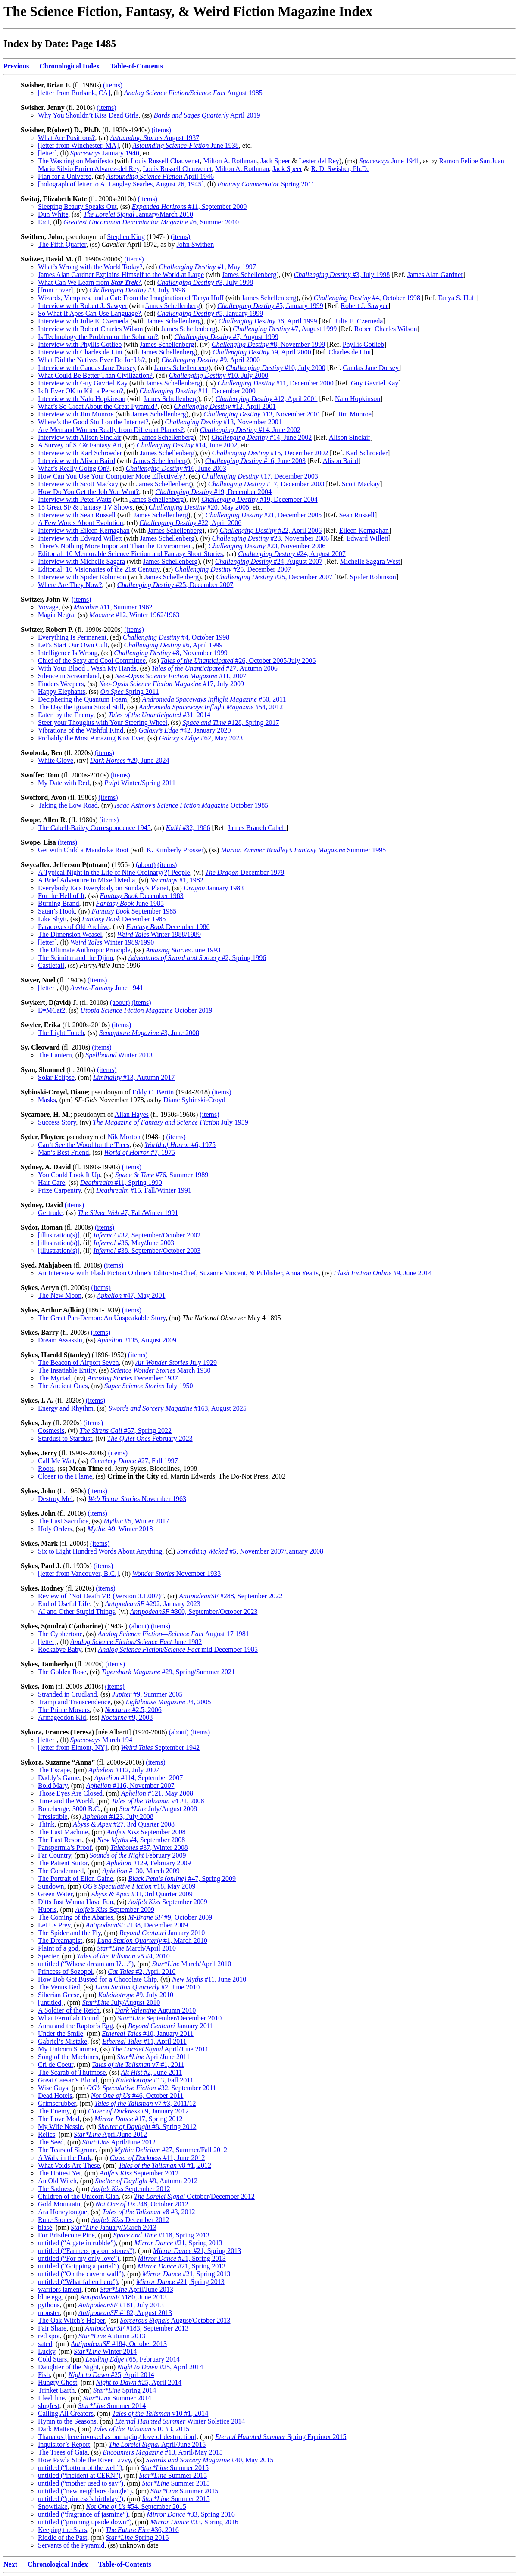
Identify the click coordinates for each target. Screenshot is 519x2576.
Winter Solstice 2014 (180, 2421)
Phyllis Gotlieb (363, 344)
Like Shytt (52, 919)
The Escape (54, 1770)
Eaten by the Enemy (65, 714)
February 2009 (138, 1855)
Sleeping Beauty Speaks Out (77, 206)
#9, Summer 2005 (147, 1694)
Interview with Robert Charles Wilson (90, 328)
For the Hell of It (61, 895)
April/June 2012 (110, 2134)
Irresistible (52, 1816)
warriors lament (59, 2289)
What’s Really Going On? (73, 468)
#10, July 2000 (275, 367)
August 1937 (155, 137)
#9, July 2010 (136, 1994)
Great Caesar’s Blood (67, 2080)
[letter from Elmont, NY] (72, 1747)
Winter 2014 (105, 2351)
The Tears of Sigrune (67, 2149)
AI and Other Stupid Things (76, 1611)
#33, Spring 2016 (190, 2514)
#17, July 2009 (171, 683)
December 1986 (167, 926)
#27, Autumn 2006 (215, 668)
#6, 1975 (180, 1144)
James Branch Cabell (257, 827)
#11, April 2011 (144, 2041)
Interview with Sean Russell (77, 515)
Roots (46, 1468)
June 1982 (136, 1641)
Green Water (55, 1894)
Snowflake (52, 2506)
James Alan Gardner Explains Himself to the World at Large (121, 274)
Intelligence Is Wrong (68, 652)
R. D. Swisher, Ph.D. (340, 168)
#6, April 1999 (268, 321)
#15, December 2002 (270, 453)
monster (49, 2312)
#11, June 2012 (157, 2157)
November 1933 (176, 1573)
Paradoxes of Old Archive (73, 926)
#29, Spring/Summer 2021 (168, 1671)
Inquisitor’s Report (64, 2444)
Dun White (53, 214)
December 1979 (245, 872)
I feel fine (51, 2398)
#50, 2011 (214, 699)
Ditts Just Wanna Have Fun (75, 1901)
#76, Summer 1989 (161, 1174)
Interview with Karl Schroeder (80, 453)
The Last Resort (60, 1839)
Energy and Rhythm (66, 1408)
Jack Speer (275, 161)
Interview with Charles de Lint (80, 352)
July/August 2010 (121, 2002)
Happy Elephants (61, 691)
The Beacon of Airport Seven (78, 1362)
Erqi (44, 222)
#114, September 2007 (138, 1777)
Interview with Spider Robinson (82, 577)
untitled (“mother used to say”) (80, 2483)
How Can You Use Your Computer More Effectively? (111, 476)
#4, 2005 (168, 1702)
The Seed (51, 2142)
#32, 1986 (188, 827)
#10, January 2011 (148, 2033)
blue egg (50, 2297)
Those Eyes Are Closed (70, 1793)
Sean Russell (357, 515)
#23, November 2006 (270, 538)
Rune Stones (55, 2219)
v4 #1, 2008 (157, 1801)
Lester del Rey (319, 161)
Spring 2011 (266, 184)
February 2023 (149, 1438)
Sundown (51, 1886)
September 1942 (160, 1747)
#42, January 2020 (184, 730)
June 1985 (130, 903)
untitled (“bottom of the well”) (80, 2467)
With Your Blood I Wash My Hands (87, 668)
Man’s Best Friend (63, 1152)
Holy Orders (55, 1528)
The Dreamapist (60, 1940)
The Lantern (55, 1055)
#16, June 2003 (255, 460)
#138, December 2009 (137, 1925)
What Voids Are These (69, 2165)
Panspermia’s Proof (65, 1847)
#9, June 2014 (383, 1273)
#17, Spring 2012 (138, 2118)
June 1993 (183, 950)
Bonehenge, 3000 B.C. (69, 1808)
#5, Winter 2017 (136, 1521)
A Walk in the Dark (64, 2157)
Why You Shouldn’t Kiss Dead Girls (88, 115)
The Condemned (61, 1870)
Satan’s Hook (56, 911)
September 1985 (133, 911)
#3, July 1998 (342, 274)
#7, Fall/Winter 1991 (128, 1212)
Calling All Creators (66, 2413)
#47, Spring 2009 (182, 1878)
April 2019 (207, 115)
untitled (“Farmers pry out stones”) (86, 2250)
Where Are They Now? (70, 584)
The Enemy (53, 2111)
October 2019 (146, 1010)
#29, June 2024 (129, 760)
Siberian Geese (58, 1994)
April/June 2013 (136, 2289)
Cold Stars (52, 2359)
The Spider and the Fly (69, 1932)
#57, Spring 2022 (125, 1430)
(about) (146, 864)
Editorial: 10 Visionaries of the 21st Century (98, 569)
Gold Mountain (59, 2204)
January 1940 (104, 153)
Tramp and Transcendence (74, 1702)
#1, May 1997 (207, 266)
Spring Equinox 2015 (280, 2436)
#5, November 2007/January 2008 (250, 1551)
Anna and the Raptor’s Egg (75, 2025)
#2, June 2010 (147, 1987)
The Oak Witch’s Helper (71, 2320)
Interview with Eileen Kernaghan (84, 530)
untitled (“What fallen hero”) (78, 2281)
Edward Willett (367, 538)
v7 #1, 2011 (138, 2064)
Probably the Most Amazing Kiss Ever (91, 738)
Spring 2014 (124, 2390)
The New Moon (59, 1295)
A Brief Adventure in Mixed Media (86, 880)
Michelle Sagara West (370, 561)
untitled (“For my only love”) (78, 2258)
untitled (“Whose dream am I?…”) (86, 1963)
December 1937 (133, 1378)
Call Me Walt (56, 1460)
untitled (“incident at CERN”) (79, 2475)
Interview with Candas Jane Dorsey (87, 367)
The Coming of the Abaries (75, 1917)
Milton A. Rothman (230, 161)
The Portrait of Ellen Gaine (75, 1878)
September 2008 (146, 1832)
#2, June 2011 (151, 2072)
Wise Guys (53, 2087)
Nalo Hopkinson (357, 398)
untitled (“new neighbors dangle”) (85, 2491)
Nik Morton (124, 1136)
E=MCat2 (51, 1010)
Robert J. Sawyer (364, 305)
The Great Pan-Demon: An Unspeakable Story (102, 1317)
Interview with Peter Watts (74, 499)
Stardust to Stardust (65, 1438)
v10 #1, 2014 (160, 2413)
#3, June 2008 (149, 1032)
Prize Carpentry (59, 1190)
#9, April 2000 (262, 352)
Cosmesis (51, 1430)
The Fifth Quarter (62, 244)
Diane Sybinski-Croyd (194, 1099)
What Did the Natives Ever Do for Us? (91, 360)
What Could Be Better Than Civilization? (95, 375)
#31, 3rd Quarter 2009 (142, 1894)
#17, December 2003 (260, 476)
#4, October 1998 (367, 297)
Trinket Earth (56, 2390)
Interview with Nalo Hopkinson (81, 398)
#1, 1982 (176, 880)
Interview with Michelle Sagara (81, 561)
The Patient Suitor (63, 1863)
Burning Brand (58, 903)
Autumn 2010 (155, 2010)
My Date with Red (63, 782)
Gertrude (50, 1212)
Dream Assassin (60, 1340)
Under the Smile (60, 2033)
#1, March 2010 (152, 1940)
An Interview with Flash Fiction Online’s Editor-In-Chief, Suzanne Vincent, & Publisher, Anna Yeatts (178, 1273)
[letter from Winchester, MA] (78, 145)
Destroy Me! (55, 1498)
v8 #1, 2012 (165, 2165)
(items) (112, 85)
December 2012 (130, 2219)
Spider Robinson (373, 577)
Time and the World (65, 1801)
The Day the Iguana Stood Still (81, 707)
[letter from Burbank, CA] (74, 92)
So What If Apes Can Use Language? (89, 313)
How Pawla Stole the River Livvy (84, 2460)
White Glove (55, 760)
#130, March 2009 (141, 1870)
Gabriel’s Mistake (62, 2041)
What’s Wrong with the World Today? (90, 266)
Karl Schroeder (367, 453)
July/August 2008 (158, 1808)
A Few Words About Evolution (80, 522)
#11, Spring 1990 (121, 1182)
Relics (46, 2134)
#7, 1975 (139, 1152)
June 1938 (185, 145)
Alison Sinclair (349, 437)
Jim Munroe (355, 414)
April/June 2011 (160, 2049)
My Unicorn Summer (67, 2049)
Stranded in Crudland (67, 1694)
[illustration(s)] (59, 1235)
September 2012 (139, 2173)
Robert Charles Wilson (385, 328)
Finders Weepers (61, 683)
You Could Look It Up (69, 1174)
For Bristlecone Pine (66, 2235)
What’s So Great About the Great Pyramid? (97, 406)
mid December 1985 (178, 1649)
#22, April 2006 (190, 522)
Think (46, 1824)
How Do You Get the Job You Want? (88, 491)
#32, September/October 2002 (146, 1235)
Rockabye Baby (59, 1649)
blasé (45, 2227)
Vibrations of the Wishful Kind (80, 730)
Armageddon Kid (62, 1717)
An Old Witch (57, 2180)
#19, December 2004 (213, 491)
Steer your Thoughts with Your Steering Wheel (102, 722)
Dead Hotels (55, 2095)
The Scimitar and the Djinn (75, 957)
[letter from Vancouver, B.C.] (78, 1573)
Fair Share (52, 2328)
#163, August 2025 (178, 1408)
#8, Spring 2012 (147, 2126)
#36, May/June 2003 (133, 1242)
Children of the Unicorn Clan (78, 2196)
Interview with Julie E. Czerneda (83, 321)
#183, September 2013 (136, 2328)
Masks (47, 1099)
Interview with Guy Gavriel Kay (83, 383)
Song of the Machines (68, 2056)
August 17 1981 (173, 1634)
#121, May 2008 (157, 1793)
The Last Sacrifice (63, 1521)
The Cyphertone (60, 1634)
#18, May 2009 (139, 1886)
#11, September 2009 (189, 206)
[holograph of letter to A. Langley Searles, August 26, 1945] (121, 184)
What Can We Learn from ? (89, 282)
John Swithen (195, 244)
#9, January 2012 (138, 2111)
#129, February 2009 (148, 1863)
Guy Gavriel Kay (374, 383)
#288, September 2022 (230, 1596)
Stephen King (126, 236)
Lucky (46, 2351)
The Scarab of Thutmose (72, 2072)
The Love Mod (58, 2118)
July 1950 (148, 1385)
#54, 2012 (211, 707)
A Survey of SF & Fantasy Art (80, 445)
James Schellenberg (249, 274)
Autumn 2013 (111, 2336)
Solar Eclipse (56, 1077)
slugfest (48, 2405)
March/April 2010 (136, 1948)
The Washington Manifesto (75, 161)
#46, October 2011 (137, 2095)
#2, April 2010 (141, 1971)
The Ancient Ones (63, 1385)
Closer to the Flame (65, 1476)
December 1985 (124, 919)
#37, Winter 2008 (149, 1847)
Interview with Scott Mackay (78, 484)
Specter (48, 1956)
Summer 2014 (117, 2398)
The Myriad (54, 1378)
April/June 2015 (157, 2444)
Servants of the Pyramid (71, 2545)
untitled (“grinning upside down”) (84, 2522)
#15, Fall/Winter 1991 (143, 1190)
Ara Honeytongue (62, 2212)
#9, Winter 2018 (120, 1528)
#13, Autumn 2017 (134, 1077)
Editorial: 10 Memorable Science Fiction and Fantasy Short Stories (130, 553)
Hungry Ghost (57, 2382)
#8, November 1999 (268, 344)
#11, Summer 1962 (113, 607)
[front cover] (55, 290)
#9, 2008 (127, 1717)
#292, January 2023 (152, 1603)
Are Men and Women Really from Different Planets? (111, 429)
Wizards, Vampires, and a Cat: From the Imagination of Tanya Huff (131, 297)
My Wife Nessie (60, 2126)
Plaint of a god (58, 1948)
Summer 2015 (175, 2467)
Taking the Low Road (68, 805)
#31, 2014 (159, 714)
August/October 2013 (175, 2320)
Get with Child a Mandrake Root (83, 850)
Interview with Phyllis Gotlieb (80, 344)
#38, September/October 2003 (146, 1250)
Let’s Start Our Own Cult (73, 645)
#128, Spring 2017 (230, 722)
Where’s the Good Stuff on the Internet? (93, 422)
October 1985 (192, 805)
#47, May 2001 (131, 1295)
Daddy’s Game (58, 1777)
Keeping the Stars (62, 2529)
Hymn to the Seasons (67, 2421)
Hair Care (51, 1182)
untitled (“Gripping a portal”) (78, 2266)
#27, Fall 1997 (134, 1460)
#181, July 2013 (121, 2305)
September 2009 (167, 1901)
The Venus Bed (59, 1987)
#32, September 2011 (151, 2087)
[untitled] (51, 2002)
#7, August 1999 (285, 328)
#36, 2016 (142, 2529)
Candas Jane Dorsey (371, 367)
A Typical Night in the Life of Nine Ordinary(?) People (114, 872)
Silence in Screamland (69, 676)
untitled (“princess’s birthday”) (80, 2498)
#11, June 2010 (209, 1979)
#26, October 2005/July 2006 (238, 660)
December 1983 (142, 895)
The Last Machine (63, 1832)
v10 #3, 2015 (141, 2429)
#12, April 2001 (267, 398)
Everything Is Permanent (72, 637)
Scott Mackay (361, 484)
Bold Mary (53, 1785)
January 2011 (170, 2025)
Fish (44, 2374)
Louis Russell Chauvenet (165, 161)
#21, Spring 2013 (178, 2243)
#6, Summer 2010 (151, 222)
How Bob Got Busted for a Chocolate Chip (97, 1979)
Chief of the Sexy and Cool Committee (92, 660)
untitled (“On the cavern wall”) (81, 2274)
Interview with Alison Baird (76, 460)
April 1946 (160, 176)
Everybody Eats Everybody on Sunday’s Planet (103, 888)
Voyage (48, 607)
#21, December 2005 (264, 515)
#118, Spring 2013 (161, 2235)
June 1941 (389, 161)
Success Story (57, 1122)
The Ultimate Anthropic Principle (84, 950)
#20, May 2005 (199, 507)
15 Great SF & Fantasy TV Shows (85, 507)
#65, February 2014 (132, 2359)
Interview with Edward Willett (80, 538)
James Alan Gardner (435, 274)
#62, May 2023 (201, 738)
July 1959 (170, 1122)
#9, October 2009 (170, 1917)
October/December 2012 (194, 2196)
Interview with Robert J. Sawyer (83, 305)
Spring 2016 (137, 2537)
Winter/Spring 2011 (140, 782)
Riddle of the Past (62, 2537)
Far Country (54, 1855)
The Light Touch (61, 1032)
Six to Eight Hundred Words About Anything (100, 1551)
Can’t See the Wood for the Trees (83, 1144)
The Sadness (55, 2188)
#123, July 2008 (118, 1816)
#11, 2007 (180, 676)
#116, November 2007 (130, 1785)
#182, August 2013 (125, 2312)
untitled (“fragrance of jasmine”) (83, 2514)
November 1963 (137, 1498)
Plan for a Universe (64, 176)
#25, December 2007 (233, 569)
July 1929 (176, 1362)
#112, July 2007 (123, 1770)
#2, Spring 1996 (197, 957)
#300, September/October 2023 (193, 1611)
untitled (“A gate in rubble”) (77, 2243)
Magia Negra (56, 614)
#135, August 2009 (136, 1340)
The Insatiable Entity (66, 1370)
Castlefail (51, 965)
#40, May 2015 (209, 2460)
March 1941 (103, 1739)
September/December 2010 (169, 2018)
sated (45, 2343)
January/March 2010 (138, 214)
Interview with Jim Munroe (76, 414)
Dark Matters (56, 2429)
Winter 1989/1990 (112, 942)
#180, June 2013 (123, 2297)
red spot (49, 2336)
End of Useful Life (64, 1603)
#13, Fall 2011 (155, 2080)
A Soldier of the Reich (69, 2010)
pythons (49, 2305)
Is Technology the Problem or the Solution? (98, 336)
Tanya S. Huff (457, 297)
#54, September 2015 (136, 2506)
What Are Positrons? (66, 137)
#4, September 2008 (141, 1839)
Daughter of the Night (68, 2367)
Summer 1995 (303, 850)
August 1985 (193, 92)
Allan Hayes (131, 1114)
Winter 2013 (119, 1055)
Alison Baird (340, 460)
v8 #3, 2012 (148, 2212)
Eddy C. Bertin (153, 1092)
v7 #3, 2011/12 (145, 2103)
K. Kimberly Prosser (175, 850)
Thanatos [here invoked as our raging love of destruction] (117, 2436)
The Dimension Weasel (70, 934)
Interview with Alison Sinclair (79, 437)
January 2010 (162, 1932)
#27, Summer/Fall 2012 (170, 2149)
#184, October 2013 (119, 2343)
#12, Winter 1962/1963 (134, 614)
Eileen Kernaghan (364, 530)
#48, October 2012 (141, 2204)
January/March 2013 (113, 2227)
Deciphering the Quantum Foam (82, 699)
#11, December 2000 (276, 383)
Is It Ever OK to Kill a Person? (80, 391)
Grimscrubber (57, 2103)
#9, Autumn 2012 (146, 2180)
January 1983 (214, 888)
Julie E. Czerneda (359, 321)
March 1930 (160, 1370)
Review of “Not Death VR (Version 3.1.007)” (101, 1596)
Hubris (47, 1909)
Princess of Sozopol (65, 1971)
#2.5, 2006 (133, 1709)
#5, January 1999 (270, 305)
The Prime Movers (64, 1709)
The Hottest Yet (59, 2173)
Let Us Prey (54, 1925)
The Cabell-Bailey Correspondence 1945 (94, 827)
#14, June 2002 (250, 429)
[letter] (47, 153)
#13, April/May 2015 (163, 2452)
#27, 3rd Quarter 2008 (124, 1824)
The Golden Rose (62, 1671)
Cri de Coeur (55, 2064)
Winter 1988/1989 (159, 934)
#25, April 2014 (160, 2367)
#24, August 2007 (291, 553)
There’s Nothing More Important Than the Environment (115, 546)
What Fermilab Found (68, 2018)
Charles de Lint (349, 352)
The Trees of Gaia (63, 2452)
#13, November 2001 (262, 414)
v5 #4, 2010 (123, 1956)
